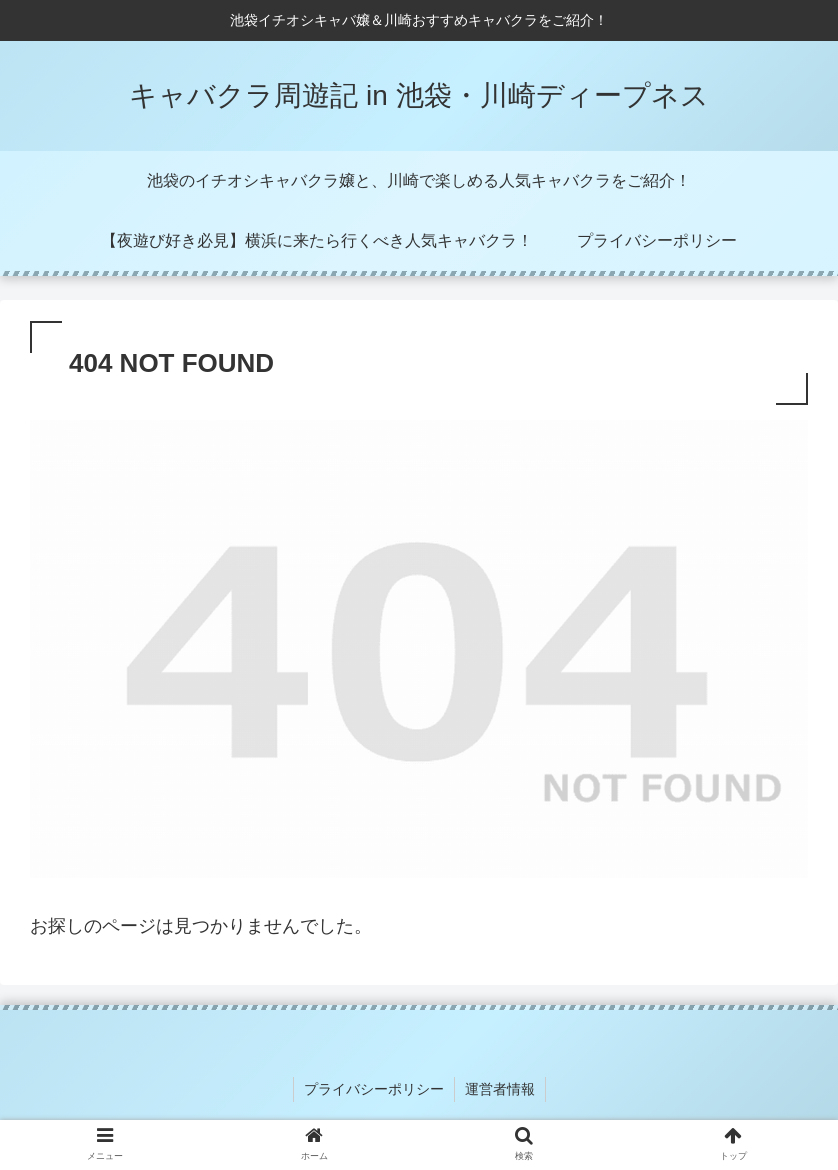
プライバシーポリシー (374, 1089)
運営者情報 (500, 1089)
